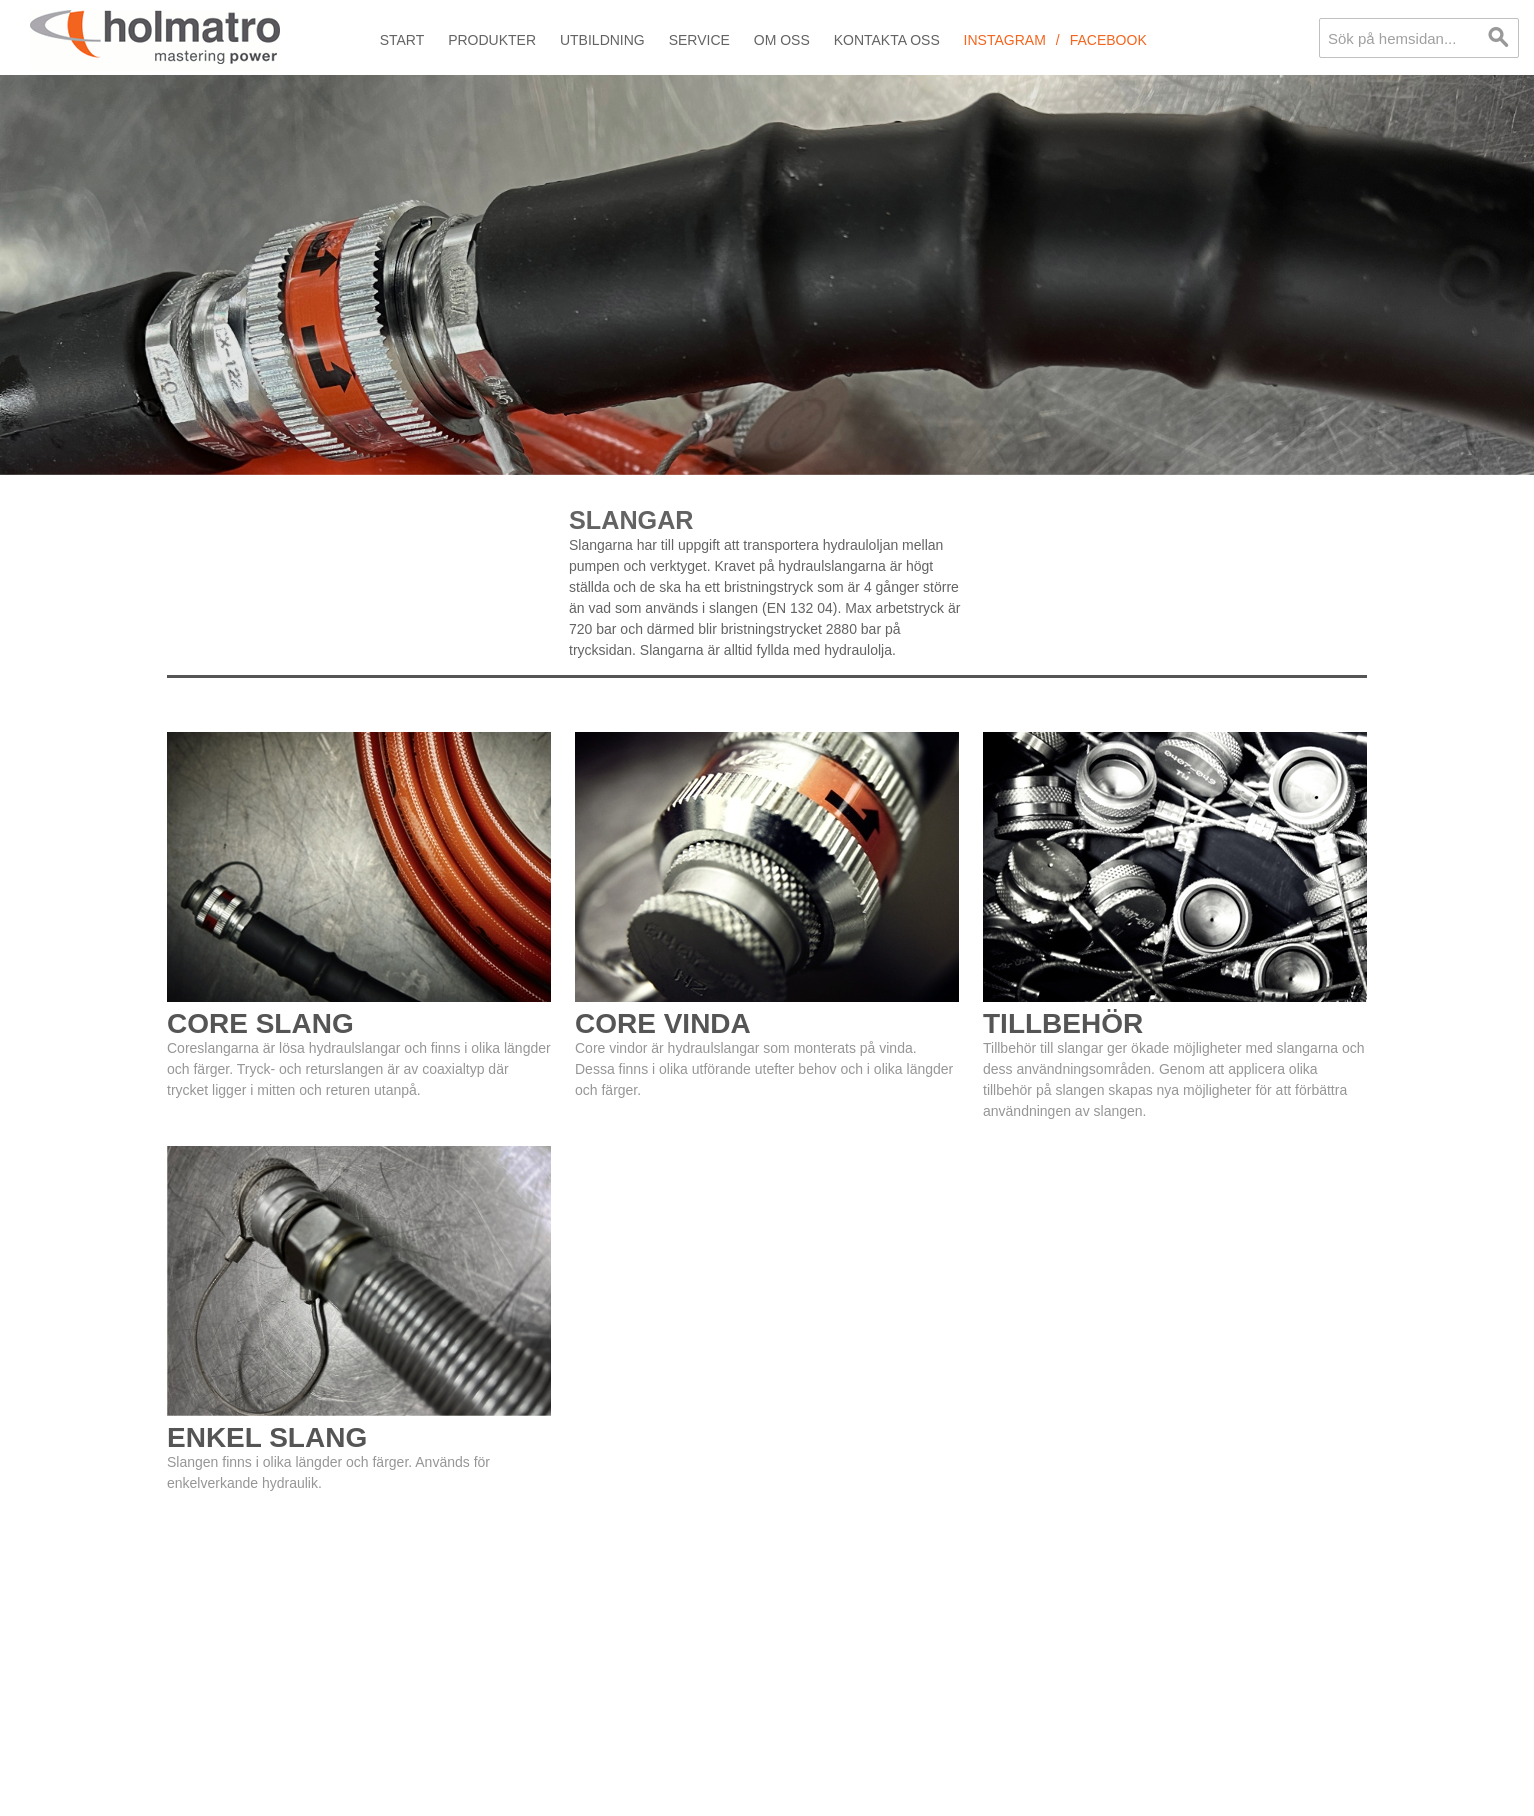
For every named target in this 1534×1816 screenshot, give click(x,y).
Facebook (1108, 40)
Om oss (782, 40)
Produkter (492, 40)
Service (699, 40)
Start (402, 40)
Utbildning (602, 40)
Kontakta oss (887, 40)
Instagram (1005, 40)
